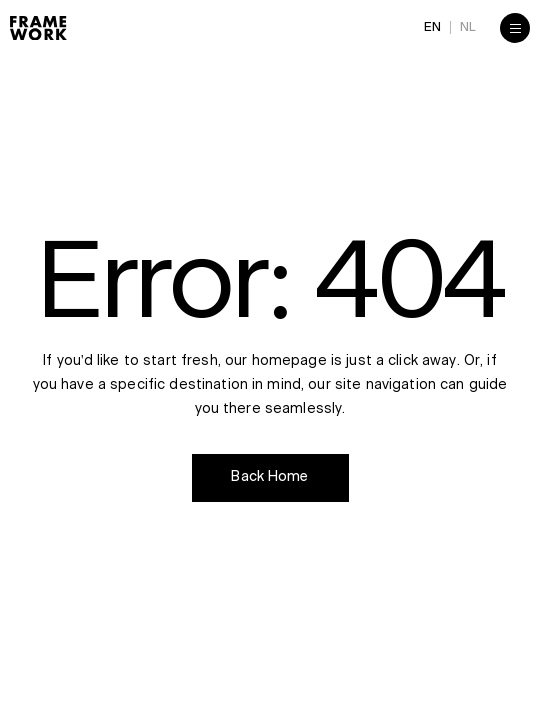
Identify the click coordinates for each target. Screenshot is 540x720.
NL (468, 27)
